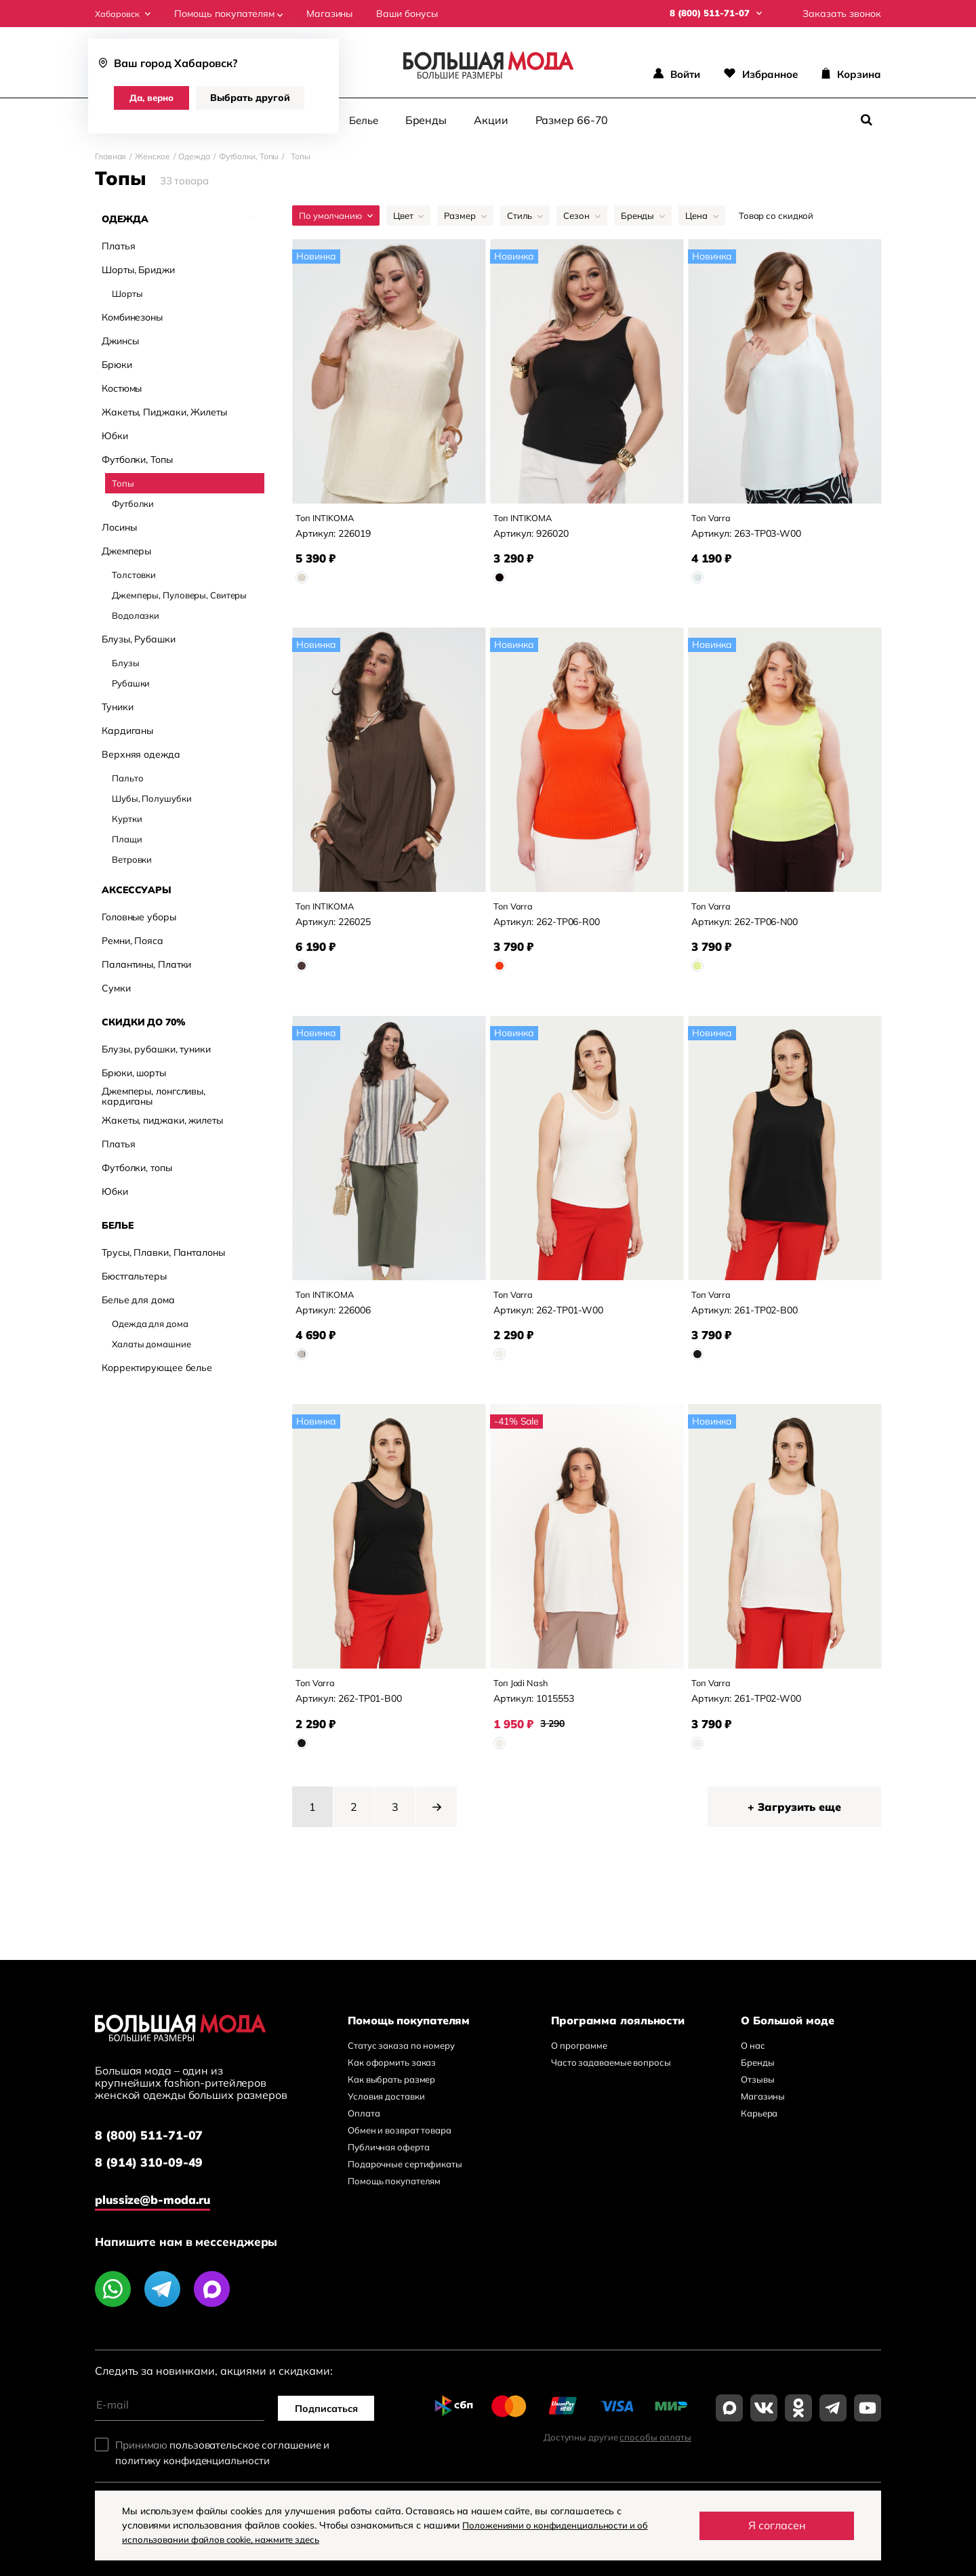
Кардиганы (127, 608)
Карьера (759, 2128)
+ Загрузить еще (794, 1822)
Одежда (193, 155)
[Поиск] (866, 120)
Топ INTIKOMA (330, 517)
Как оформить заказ (392, 2077)
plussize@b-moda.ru (162, 2209)
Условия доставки (386, 2111)
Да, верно (154, 98)
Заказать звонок (841, 13)
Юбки (115, 415)
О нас (753, 2061)
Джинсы (120, 320)
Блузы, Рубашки (139, 557)
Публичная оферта (388, 2162)
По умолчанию (336, 214)
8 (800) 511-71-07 (154, 2151)
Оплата (364, 2128)
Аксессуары (136, 665)
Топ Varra (713, 517)
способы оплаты (655, 2448)
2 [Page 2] (353, 1822)
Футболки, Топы (249, 155)
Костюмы (122, 368)
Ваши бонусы (413, 13)
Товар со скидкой (776, 214)
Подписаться (332, 2419)
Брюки (117, 344)
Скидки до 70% (144, 699)
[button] (436, 1822)
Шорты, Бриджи (138, 269)
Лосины (119, 507)
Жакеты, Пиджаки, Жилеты (164, 391)
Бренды (426, 119)
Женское (152, 155)
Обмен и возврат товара (399, 2145)
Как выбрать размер (391, 2094)
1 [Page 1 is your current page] (312, 1822)
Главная (110, 155)
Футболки (133, 482)
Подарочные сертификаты (405, 2179)
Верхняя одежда (141, 632)
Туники (117, 584)
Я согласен (777, 2525)
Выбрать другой (256, 98)
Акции (491, 119)
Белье (363, 119)
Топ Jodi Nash (525, 1695)
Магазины (335, 13)
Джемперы (126, 530)
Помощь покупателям (234, 13)
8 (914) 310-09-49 (154, 2180)
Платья (118, 246)
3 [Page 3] (395, 1822)
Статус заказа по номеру (401, 2061)
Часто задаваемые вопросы (611, 2077)
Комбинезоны (132, 296)
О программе (579, 2061)
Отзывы (757, 2094)
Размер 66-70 (572, 119)
